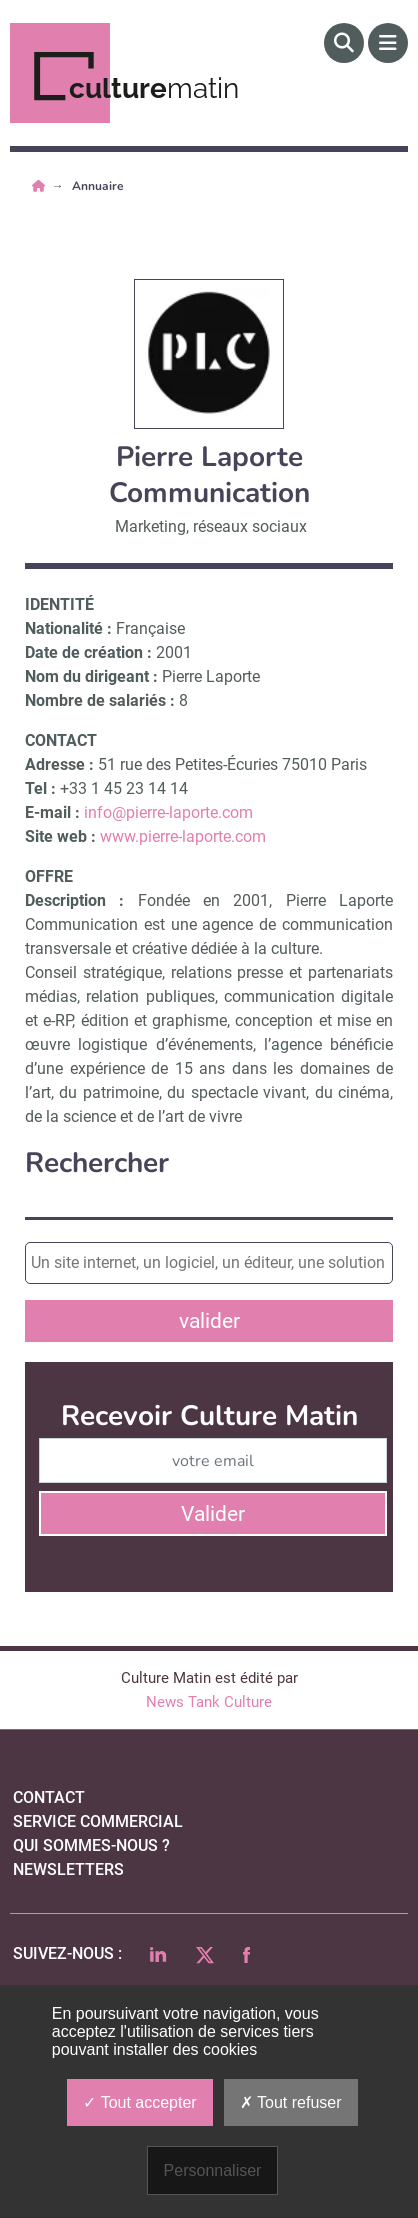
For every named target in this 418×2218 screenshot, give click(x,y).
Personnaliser (213, 2170)
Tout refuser (291, 2102)
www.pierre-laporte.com (183, 836)
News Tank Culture (209, 1702)
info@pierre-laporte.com (168, 812)
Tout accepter (139, 2102)
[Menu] (388, 43)
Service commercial (98, 1821)
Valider (213, 1514)
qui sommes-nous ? (91, 1845)
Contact (49, 1797)
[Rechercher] (344, 43)
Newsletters (68, 1869)
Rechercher (97, 1163)
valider (209, 1321)
